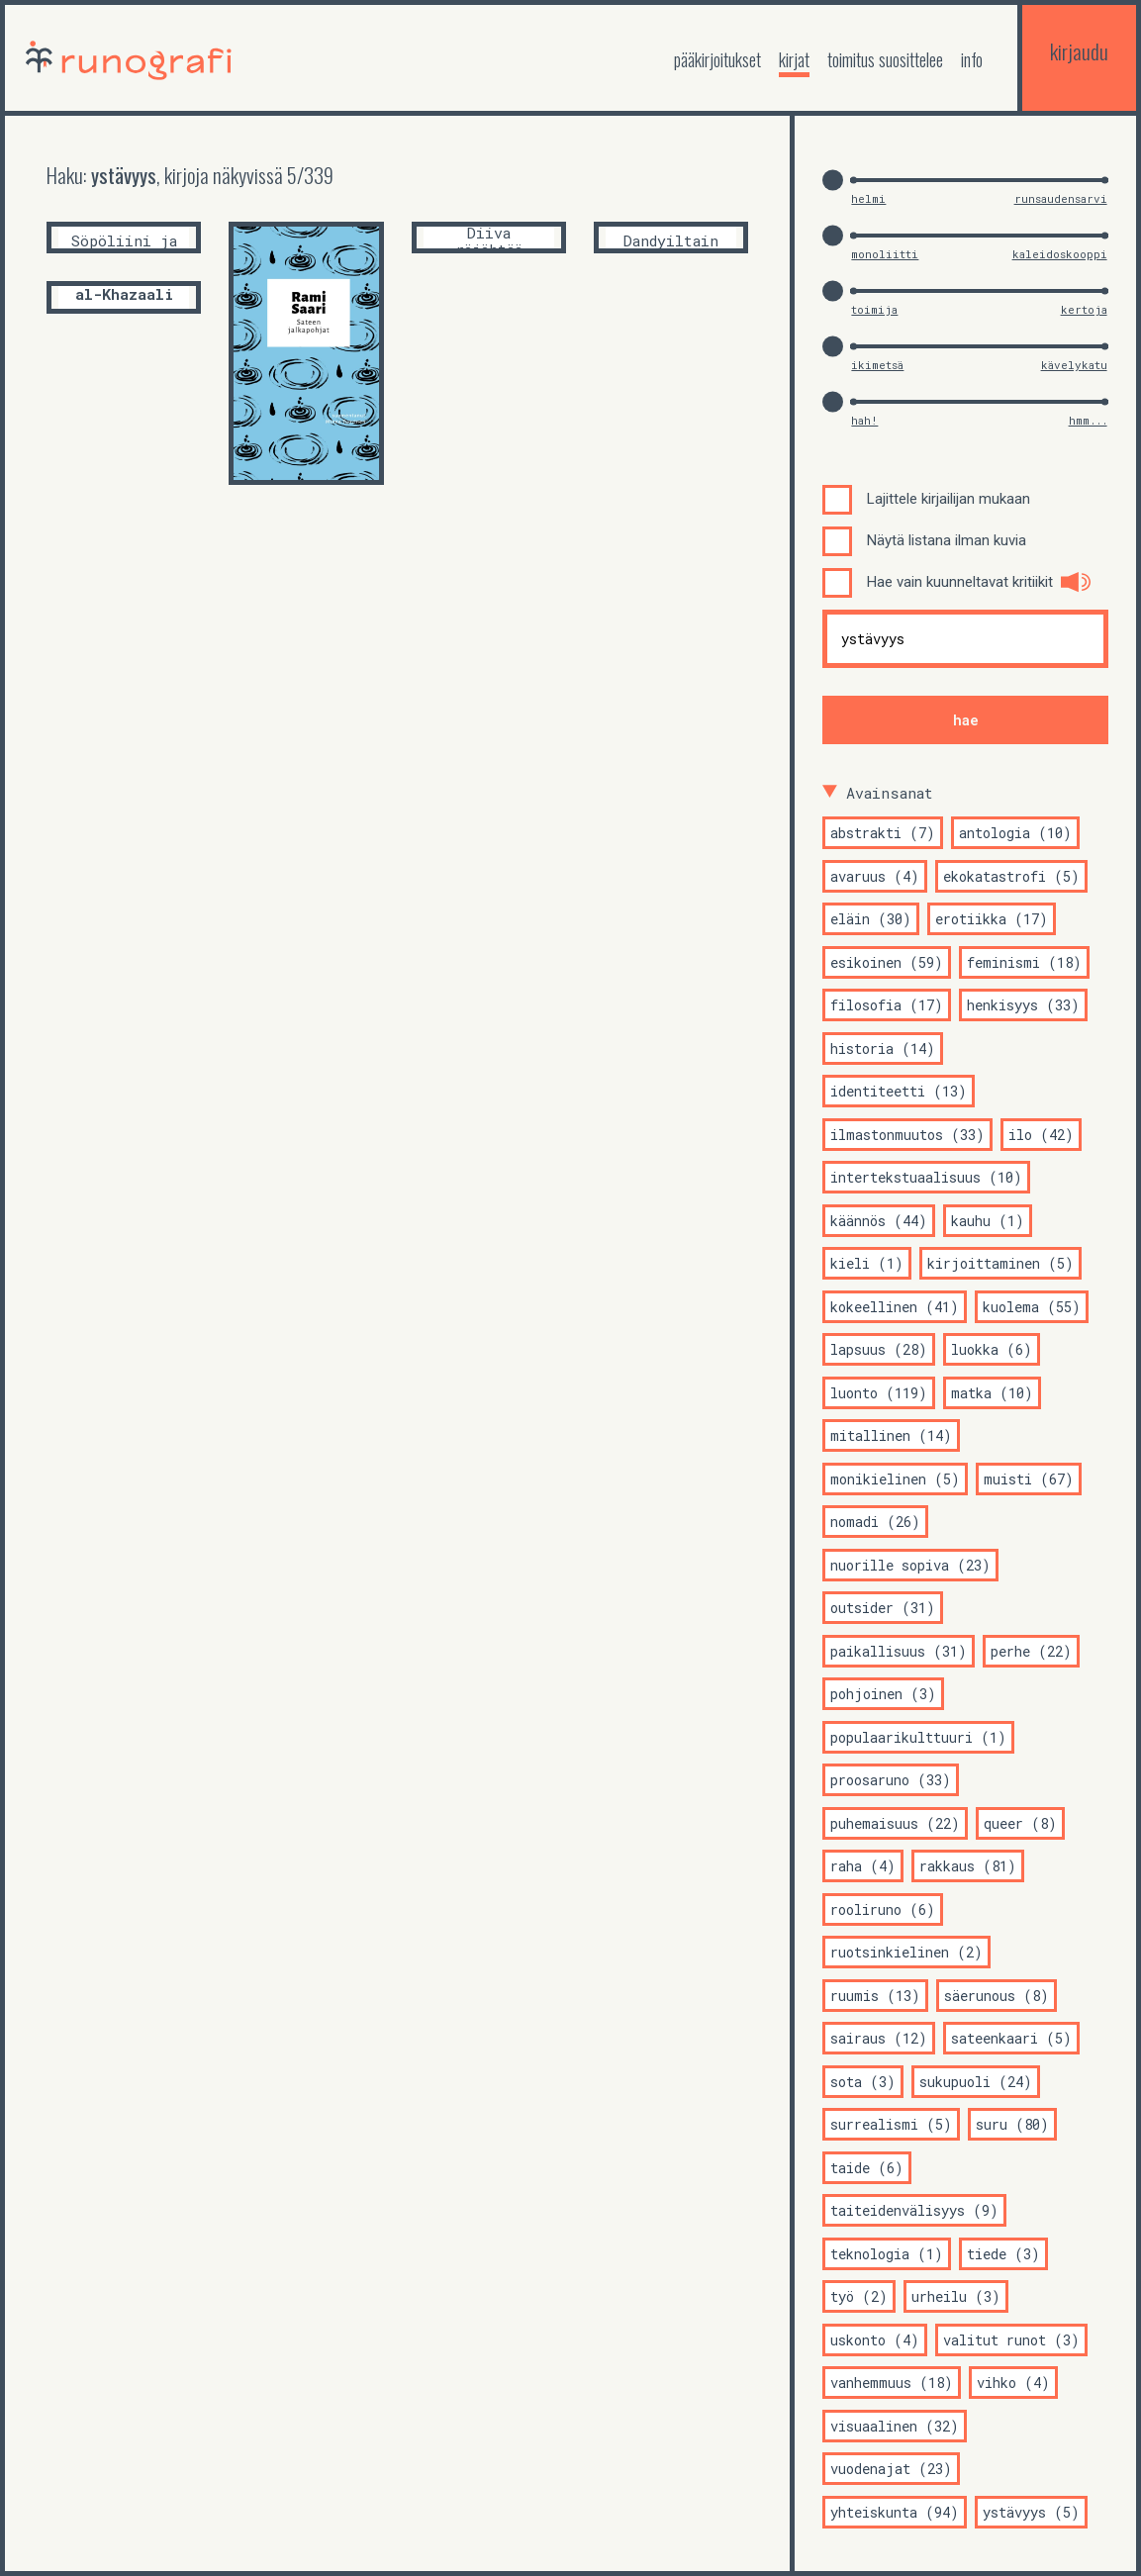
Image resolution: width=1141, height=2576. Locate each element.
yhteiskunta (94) (894, 2512)
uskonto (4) (874, 2340)
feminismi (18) (1024, 962)
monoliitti (884, 253)
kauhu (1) (987, 1220)
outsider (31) (882, 1607)
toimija (874, 309)
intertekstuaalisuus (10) (926, 1177)
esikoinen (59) (886, 962)
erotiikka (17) (991, 918)
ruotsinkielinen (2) (906, 1952)
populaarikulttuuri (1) (918, 1737)
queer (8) (1020, 1823)
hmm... (1088, 420)
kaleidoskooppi (1059, 253)
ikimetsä (877, 364)
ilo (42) (1041, 1134)
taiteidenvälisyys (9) (914, 2210)
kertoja (1084, 309)
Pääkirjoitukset (717, 59)
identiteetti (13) (898, 1091)
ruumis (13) (875, 1995)
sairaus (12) (878, 2038)
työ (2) (859, 2296)
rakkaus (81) (967, 1866)
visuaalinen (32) (894, 2426)
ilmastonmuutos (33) (907, 1134)
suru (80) (1012, 2124)
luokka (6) (991, 1349)
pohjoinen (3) (883, 1693)
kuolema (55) (1032, 1306)
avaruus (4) (874, 876)
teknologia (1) (886, 2253)
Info (972, 59)
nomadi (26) (875, 1521)
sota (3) (863, 2081)
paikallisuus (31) (898, 1651)
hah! (864, 420)
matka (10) (992, 1392)
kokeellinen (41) (894, 1306)
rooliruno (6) (882, 1909)
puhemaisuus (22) (895, 1823)
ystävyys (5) (1031, 2512)
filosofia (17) (886, 1005)
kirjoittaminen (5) (1000, 1263)
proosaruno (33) (890, 1779)
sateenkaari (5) (1011, 2038)
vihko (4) (1013, 2382)
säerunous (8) (996, 1995)
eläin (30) (870, 918)
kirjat (794, 59)
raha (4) (863, 1866)
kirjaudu (1079, 51)
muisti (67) (1029, 1479)
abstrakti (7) (882, 832)
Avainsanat (889, 793)
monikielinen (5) (895, 1479)
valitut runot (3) (1011, 2340)
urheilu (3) (955, 2296)
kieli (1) (866, 1263)
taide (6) (866, 2167)
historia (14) (882, 1048)
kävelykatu (1074, 364)
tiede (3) (1003, 2253)
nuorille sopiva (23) (910, 1565)
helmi (868, 198)
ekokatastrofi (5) (1011, 876)
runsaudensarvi (1060, 198)
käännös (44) (878, 1220)
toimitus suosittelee (885, 59)
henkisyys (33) (1023, 1005)
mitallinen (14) (891, 1435)
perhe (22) (1031, 1651)
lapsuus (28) (878, 1349)
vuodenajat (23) (891, 2468)
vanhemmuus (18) (891, 2382)
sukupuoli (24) (975, 2081)
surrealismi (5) (891, 2124)
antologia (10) (1015, 832)
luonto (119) (878, 1392)
